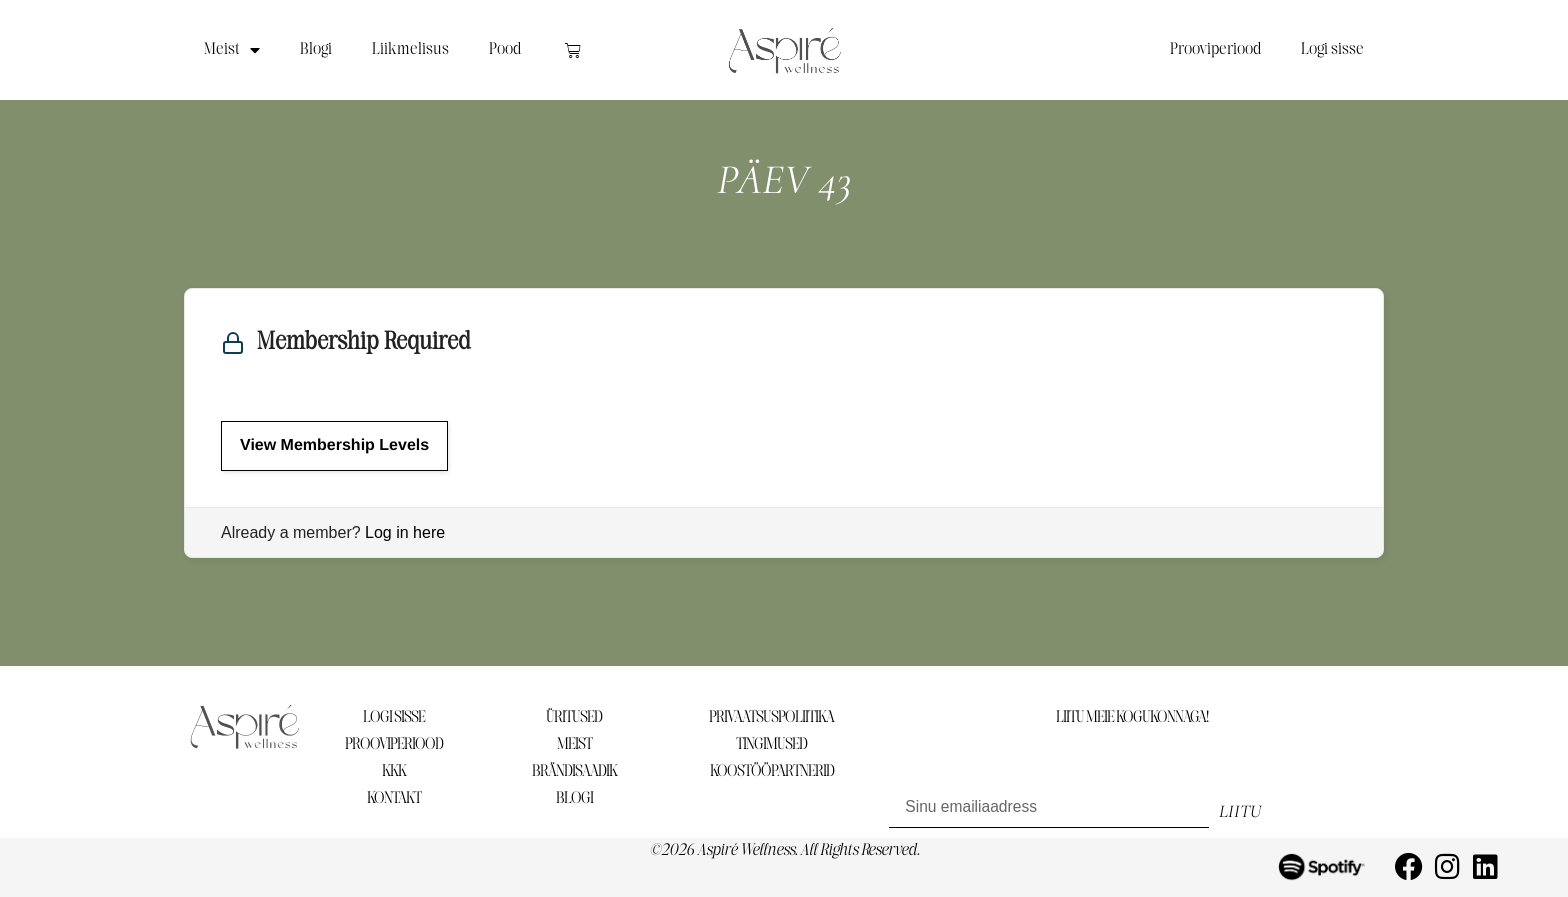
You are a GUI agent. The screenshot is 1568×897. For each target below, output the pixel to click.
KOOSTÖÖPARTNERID (772, 771)
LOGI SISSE (394, 717)
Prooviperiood (1215, 49)
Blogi (316, 49)
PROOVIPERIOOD (394, 744)
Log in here (405, 532)
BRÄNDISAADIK (574, 771)
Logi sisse (1332, 49)
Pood (505, 49)
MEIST (574, 744)
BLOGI (574, 798)
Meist (232, 50)
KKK (394, 771)
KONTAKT (394, 798)
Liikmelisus (410, 49)
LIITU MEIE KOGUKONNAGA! (1132, 717)
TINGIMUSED (771, 744)
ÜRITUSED (574, 717)
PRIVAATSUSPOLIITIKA (771, 717)
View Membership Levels (334, 445)
